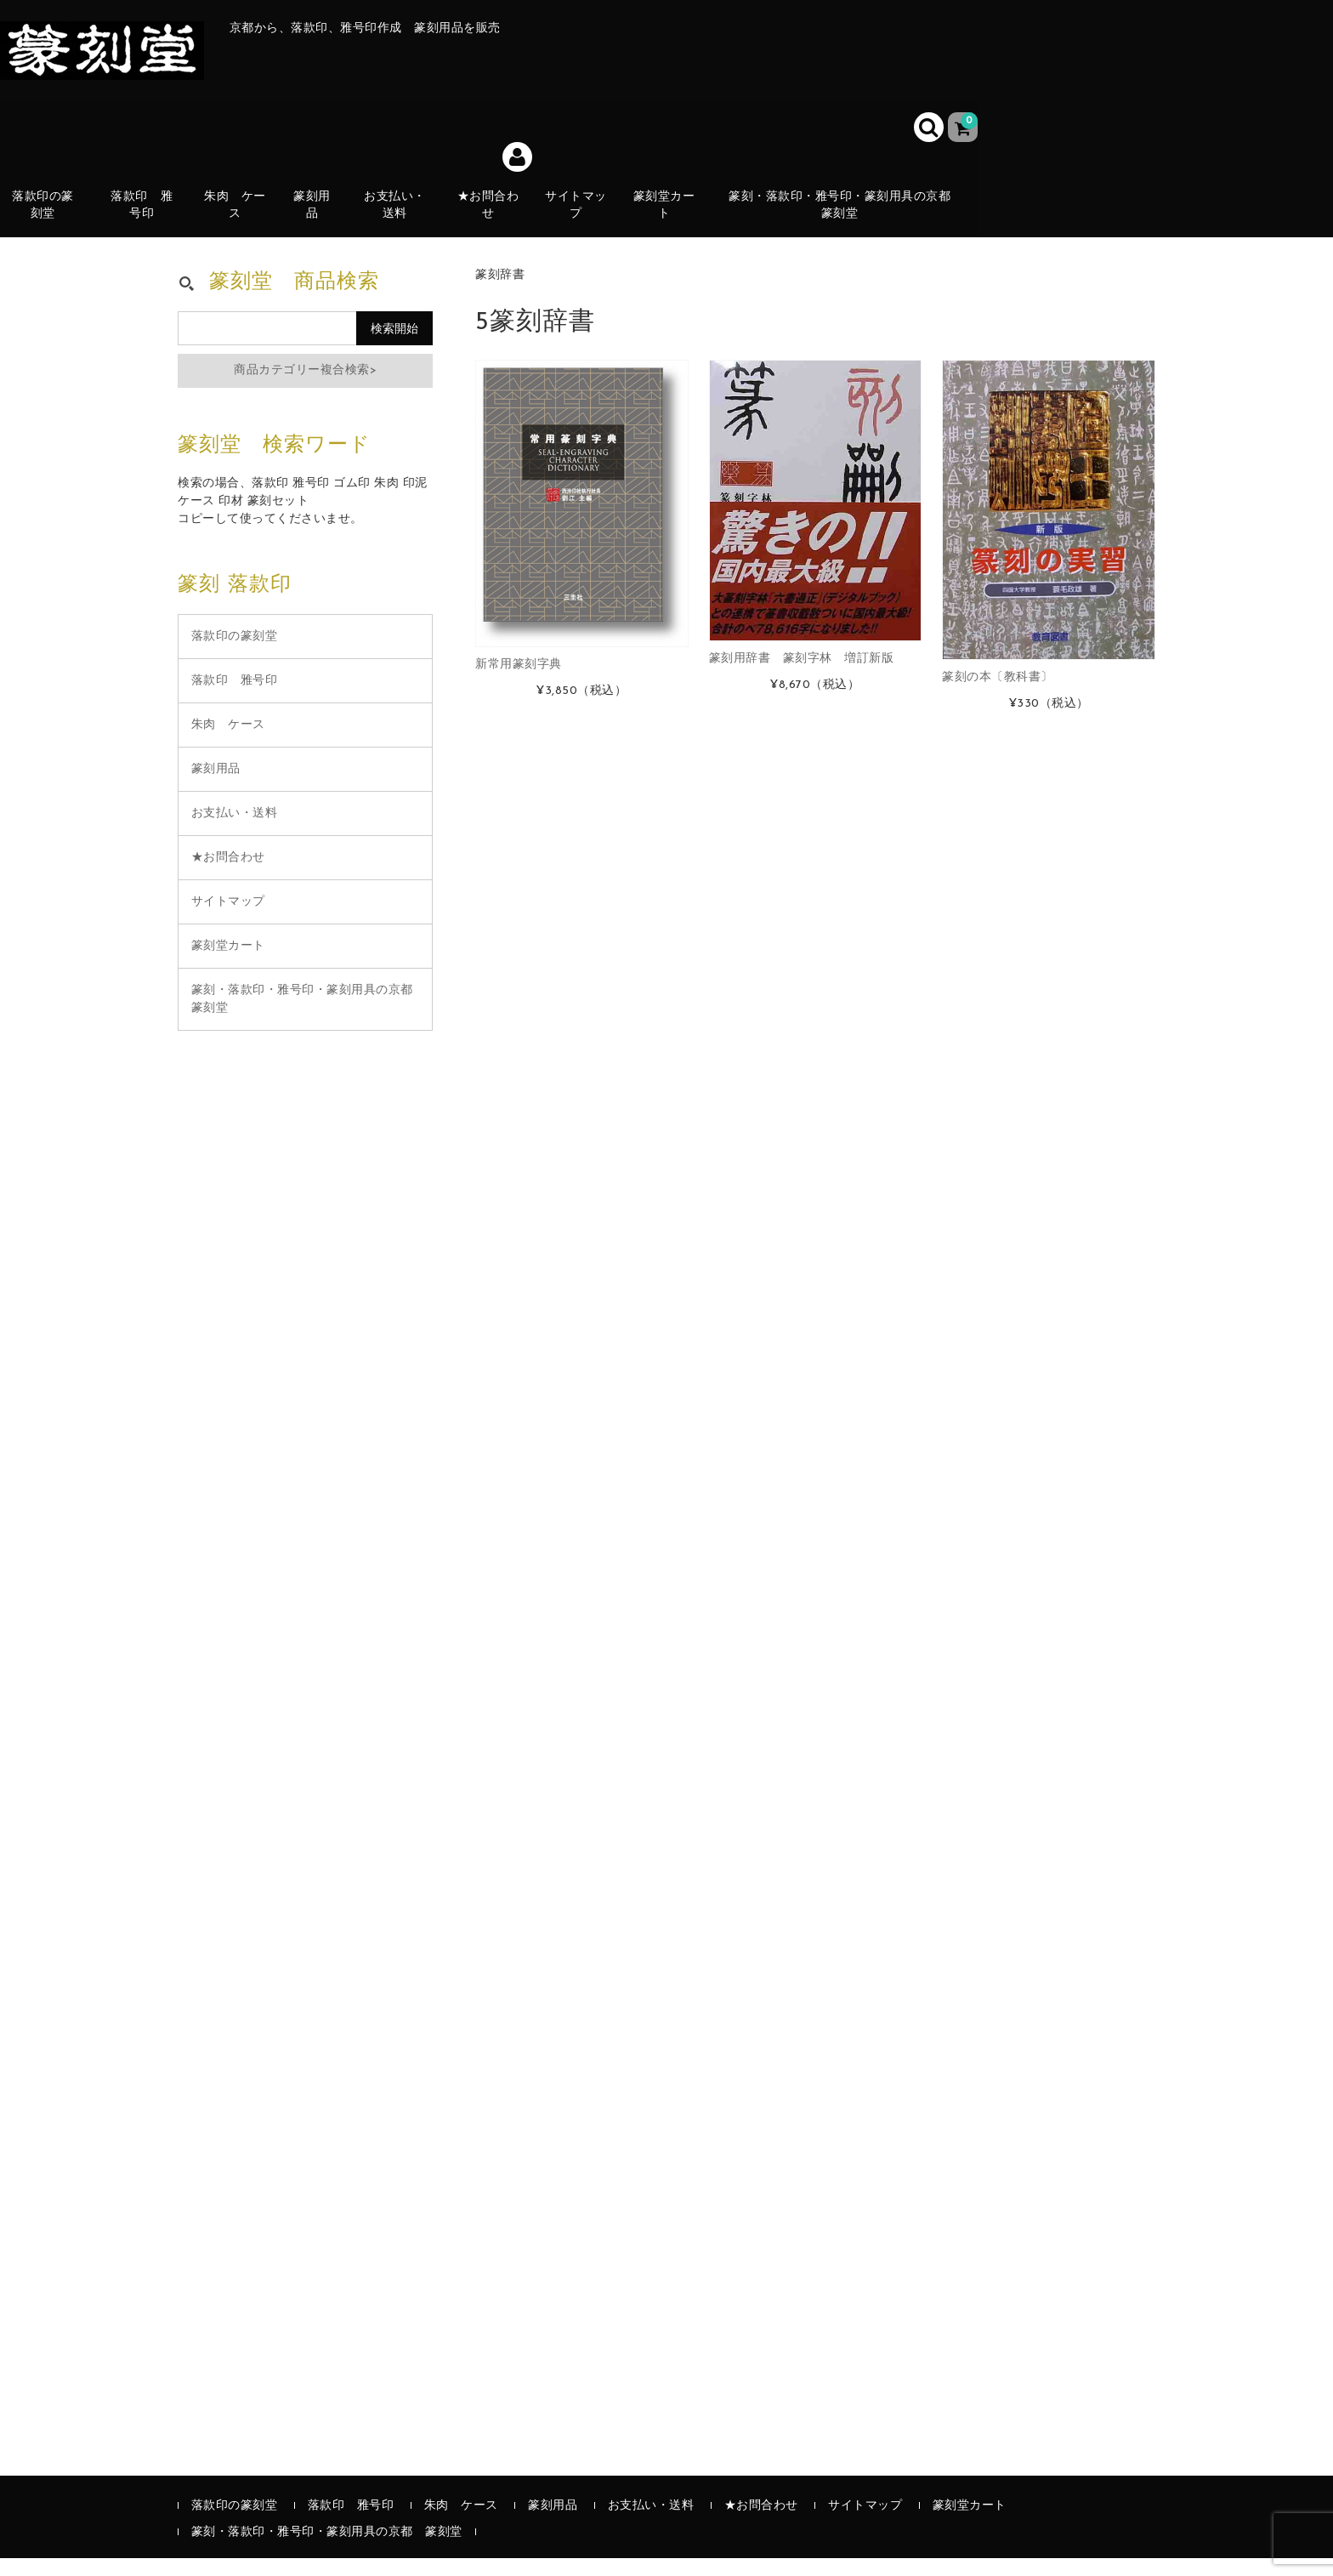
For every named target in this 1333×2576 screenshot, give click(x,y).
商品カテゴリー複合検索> (305, 388)
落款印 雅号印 (156, 218)
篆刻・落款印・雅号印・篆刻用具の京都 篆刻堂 (848, 218)
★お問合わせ (497, 218)
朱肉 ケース (246, 218)
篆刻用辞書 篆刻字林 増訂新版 (801, 676)
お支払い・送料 (404, 218)
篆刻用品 (320, 218)
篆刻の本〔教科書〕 (997, 695)
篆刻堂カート (675, 218)
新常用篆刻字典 (518, 682)
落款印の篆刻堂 (49, 218)
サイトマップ (586, 218)
